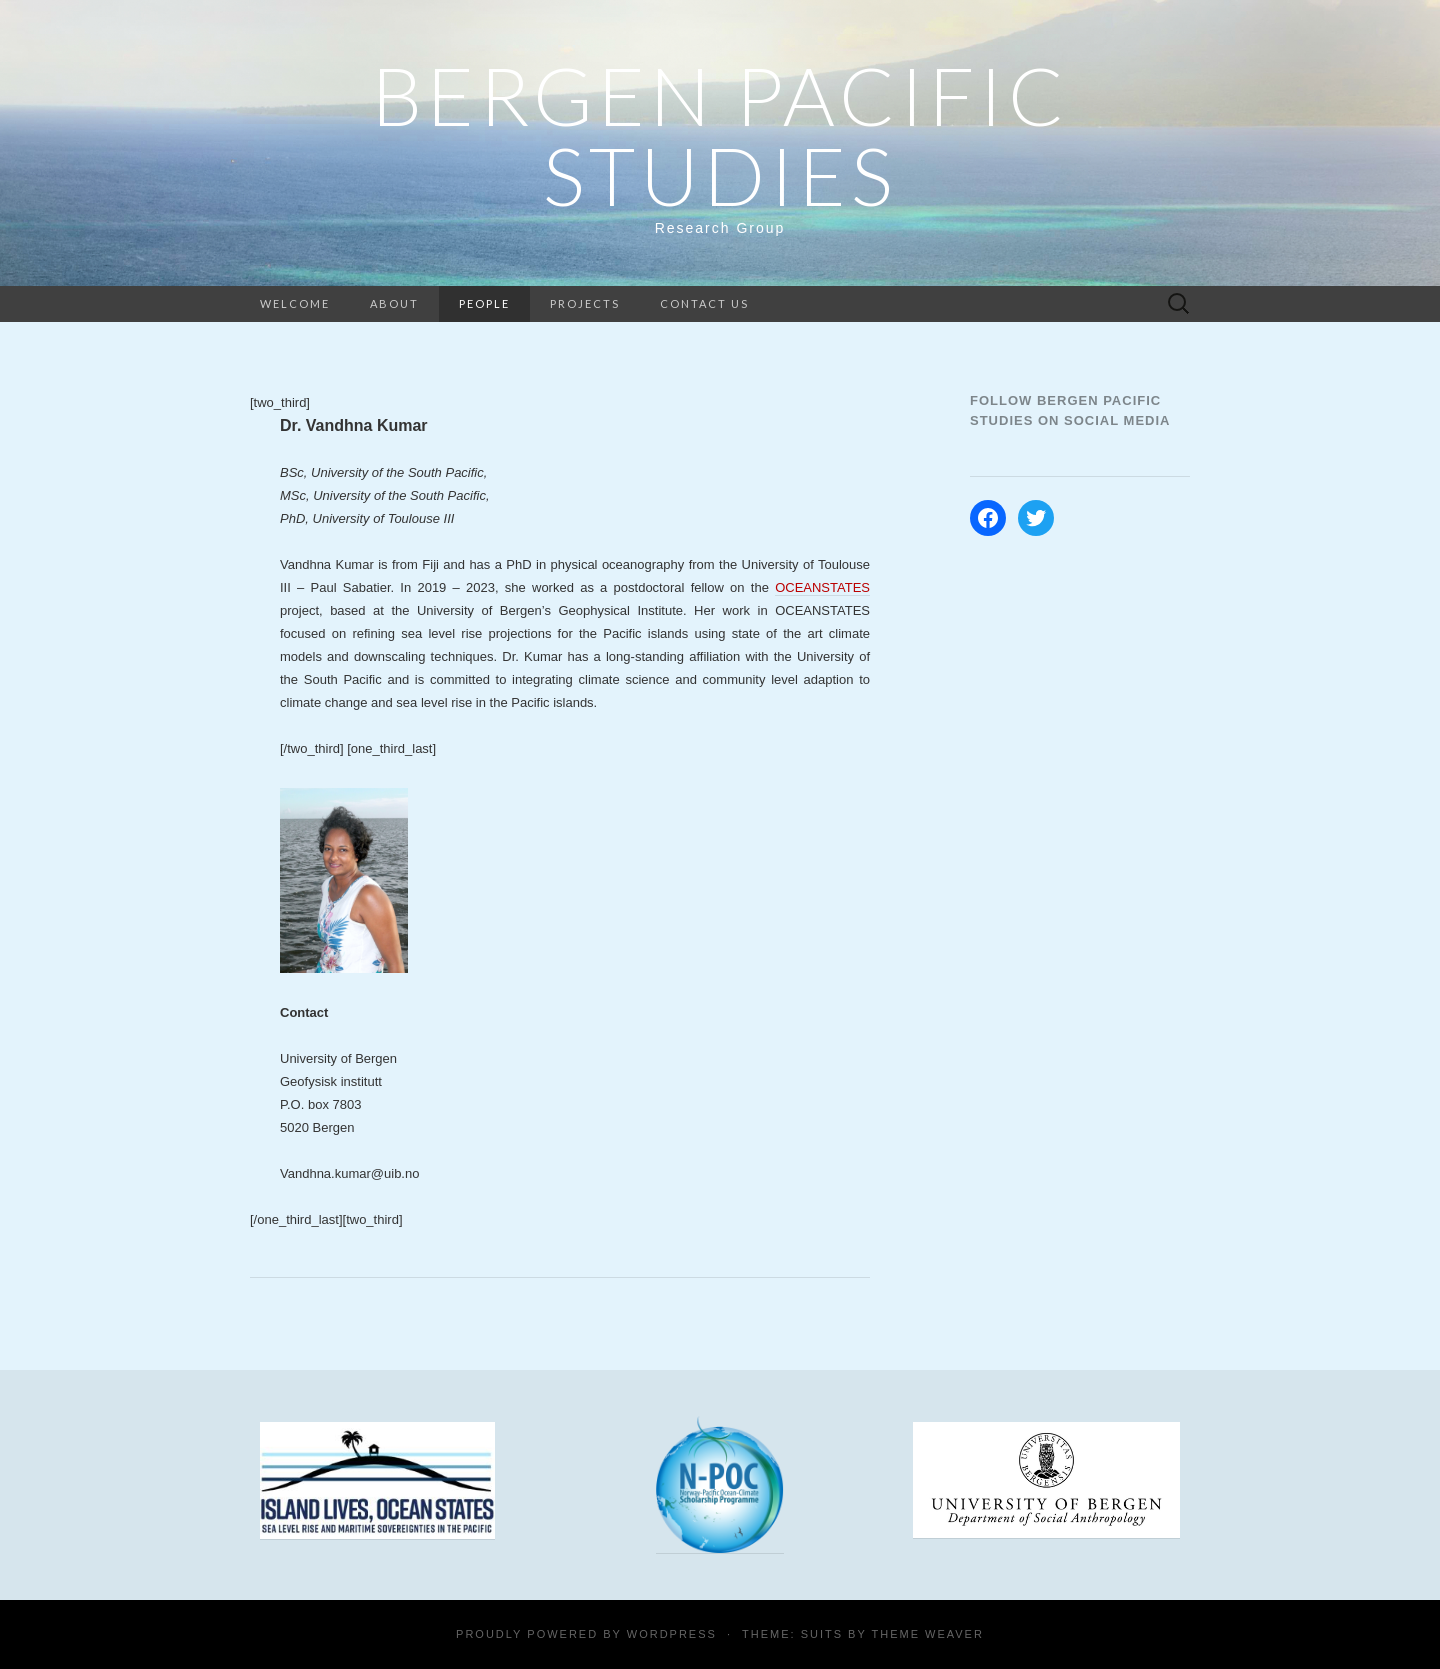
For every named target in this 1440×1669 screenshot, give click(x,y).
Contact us (704, 303)
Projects (585, 303)
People (484, 303)
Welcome (295, 303)
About (394, 303)
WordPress (672, 1634)
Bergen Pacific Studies (720, 135)
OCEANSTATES (822, 587)
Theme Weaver (927, 1634)
